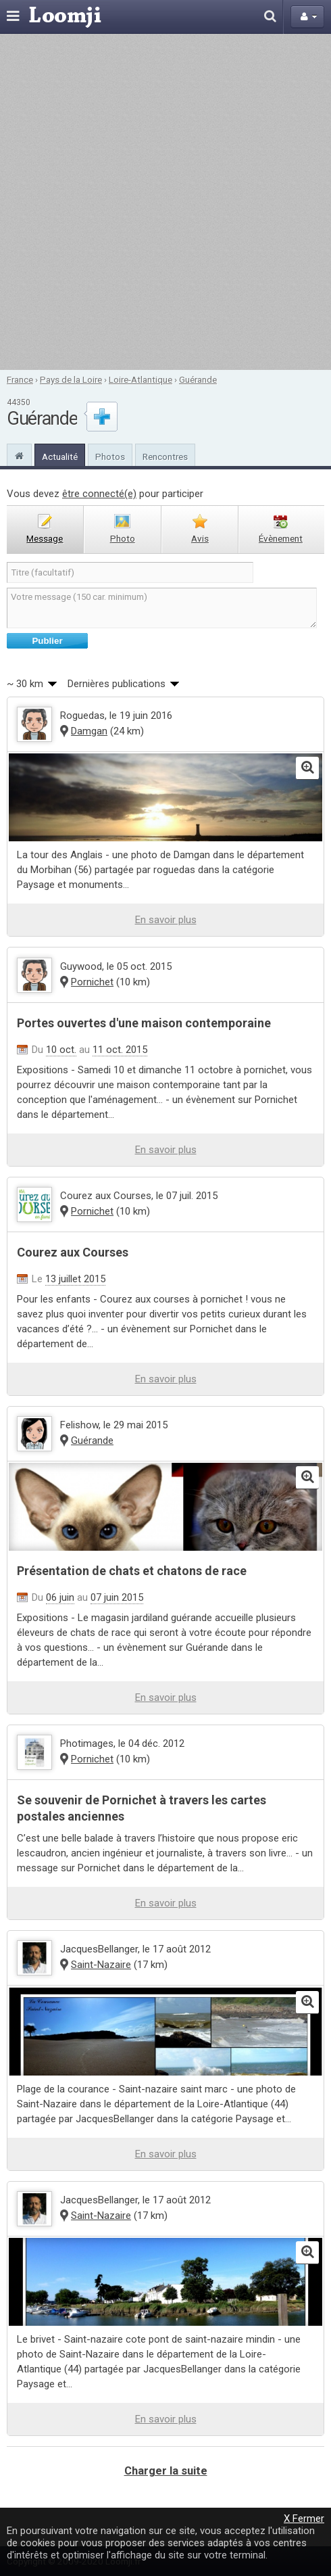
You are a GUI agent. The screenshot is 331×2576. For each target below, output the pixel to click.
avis (200, 538)
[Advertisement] (164, 202)
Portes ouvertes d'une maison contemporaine (144, 1023)
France (20, 379)
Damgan (89, 731)
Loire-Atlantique (140, 379)
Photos (110, 456)
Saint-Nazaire (101, 1965)
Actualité (60, 456)
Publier (47, 641)
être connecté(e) (99, 494)
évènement (281, 538)
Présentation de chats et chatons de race (132, 1571)
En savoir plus (166, 920)
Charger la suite (165, 2470)
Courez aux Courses (72, 1252)
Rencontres (165, 456)
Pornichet (92, 982)
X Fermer (304, 2518)
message (44, 538)
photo (122, 538)
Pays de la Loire (71, 379)
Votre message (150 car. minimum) (162, 608)
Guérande (198, 379)
